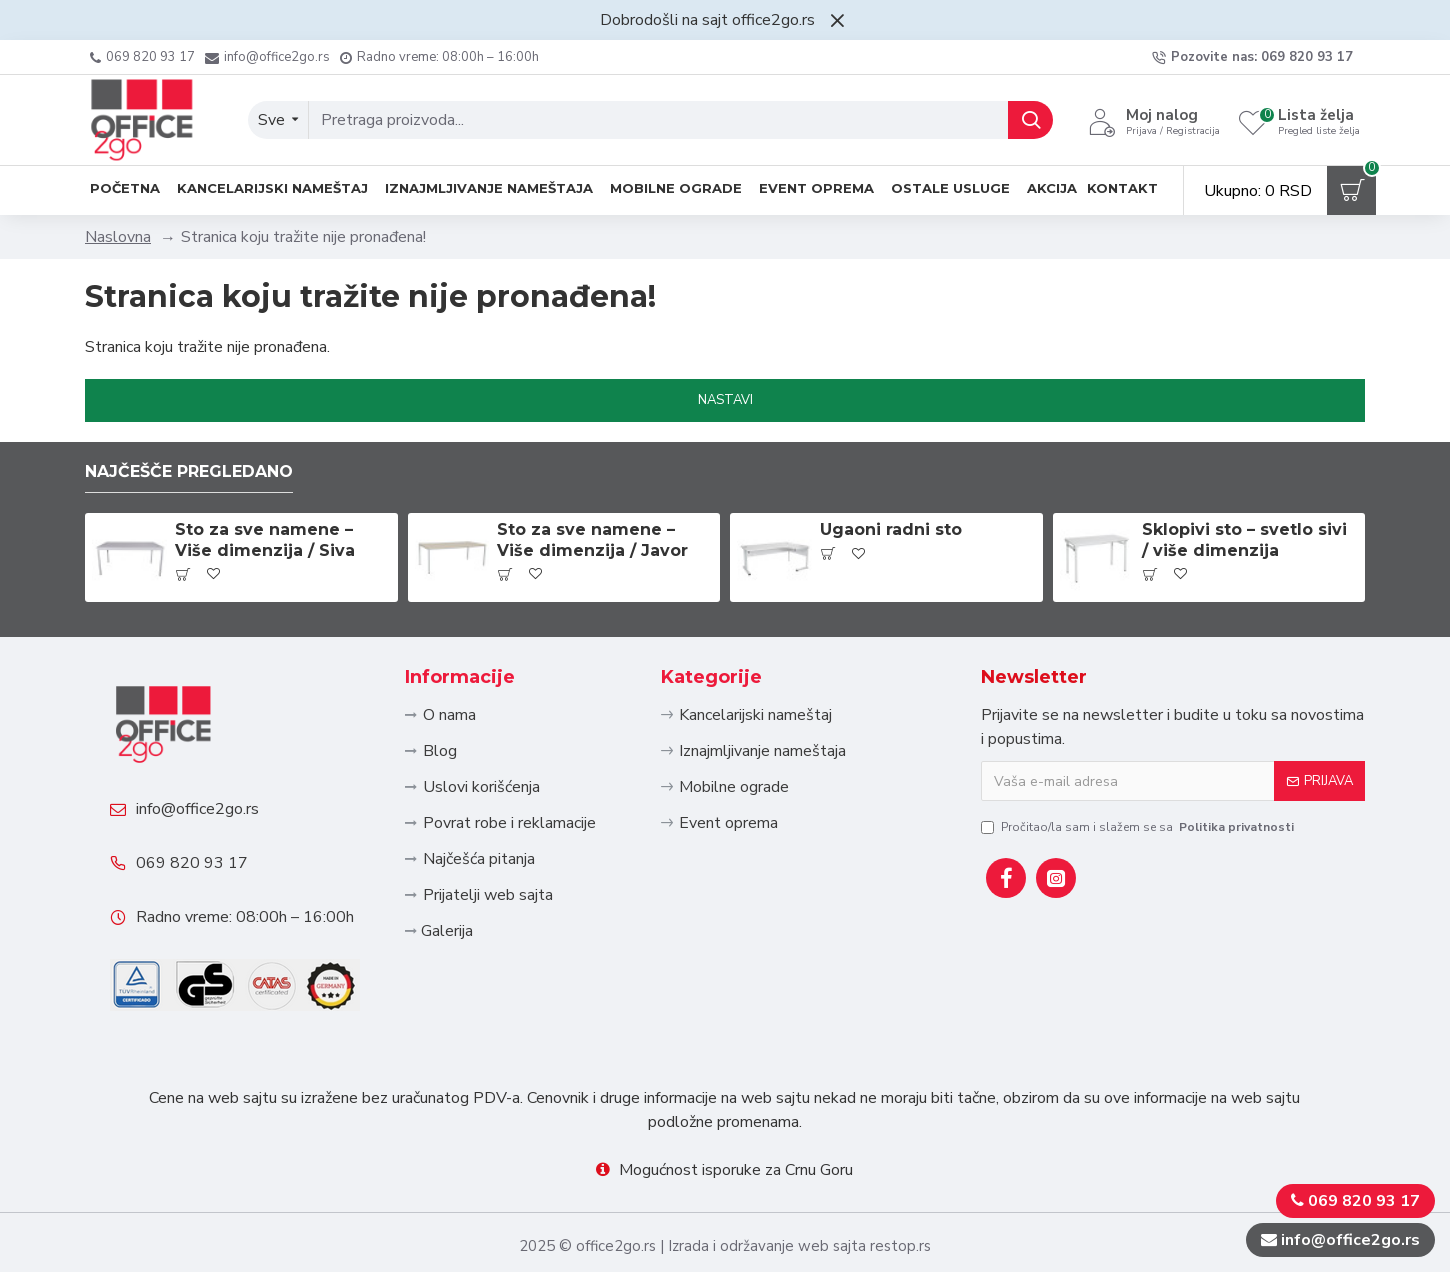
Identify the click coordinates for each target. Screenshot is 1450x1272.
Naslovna (118, 237)
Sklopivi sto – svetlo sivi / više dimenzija (1244, 540)
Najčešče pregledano (189, 471)
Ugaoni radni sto (891, 529)
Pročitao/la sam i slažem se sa (1139, 827)
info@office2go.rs (197, 809)
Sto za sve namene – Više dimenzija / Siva (265, 540)
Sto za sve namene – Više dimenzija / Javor (592, 540)
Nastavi (725, 400)
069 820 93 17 (192, 863)
